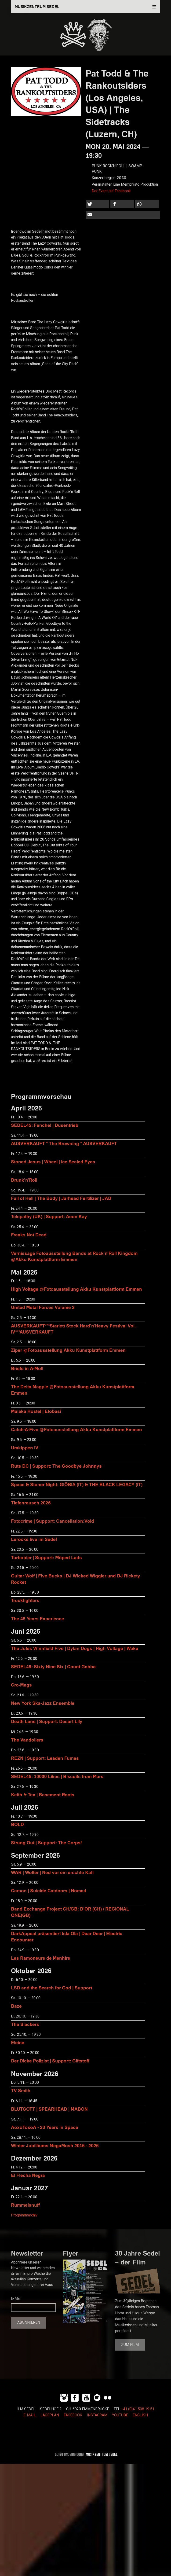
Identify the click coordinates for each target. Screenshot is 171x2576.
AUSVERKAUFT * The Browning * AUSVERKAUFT (64, 1143)
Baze (16, 2006)
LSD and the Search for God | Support (51, 1987)
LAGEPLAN (49, 2415)
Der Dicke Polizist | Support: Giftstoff (50, 2060)
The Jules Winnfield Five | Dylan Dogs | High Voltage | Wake (74, 1648)
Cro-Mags (21, 1684)
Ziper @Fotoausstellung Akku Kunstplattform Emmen (68, 1350)
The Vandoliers (27, 1739)
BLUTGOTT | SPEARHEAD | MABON (49, 2109)
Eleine (17, 2042)
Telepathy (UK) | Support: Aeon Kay (49, 1216)
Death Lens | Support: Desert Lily (46, 1721)
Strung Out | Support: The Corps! (46, 1842)
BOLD (17, 1824)
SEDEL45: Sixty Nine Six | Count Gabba (53, 1666)
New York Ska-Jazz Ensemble (42, 1703)
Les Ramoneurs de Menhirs (40, 1958)
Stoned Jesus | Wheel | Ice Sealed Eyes (53, 1161)
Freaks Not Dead (29, 1234)
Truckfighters (25, 1600)
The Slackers (25, 2024)
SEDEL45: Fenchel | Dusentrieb (44, 1125)
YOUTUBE (120, 2415)
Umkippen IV (24, 1447)
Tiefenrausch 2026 (31, 1502)
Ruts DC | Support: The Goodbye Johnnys (56, 1466)
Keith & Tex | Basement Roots (42, 1794)
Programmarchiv (24, 2215)
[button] (97, 204)
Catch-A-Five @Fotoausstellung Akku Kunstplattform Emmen (76, 1429)
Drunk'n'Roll (24, 1180)
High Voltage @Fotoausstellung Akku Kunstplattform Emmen (76, 1289)
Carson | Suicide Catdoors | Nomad (48, 1890)
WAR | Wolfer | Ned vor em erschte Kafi (52, 1872)
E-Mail (16, 2298)
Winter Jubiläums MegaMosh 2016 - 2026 (55, 2145)
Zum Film (130, 2345)
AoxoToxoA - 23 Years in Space (44, 2127)
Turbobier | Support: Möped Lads (46, 1557)
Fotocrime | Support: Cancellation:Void (52, 1521)
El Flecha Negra (28, 2175)
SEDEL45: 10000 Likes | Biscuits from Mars (57, 1776)
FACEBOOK (73, 2415)
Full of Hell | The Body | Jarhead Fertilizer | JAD (61, 1198)
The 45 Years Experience (37, 1618)
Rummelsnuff (25, 2205)
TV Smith (20, 2090)
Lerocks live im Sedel (34, 1539)
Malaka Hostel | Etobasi (36, 1411)
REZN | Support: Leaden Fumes (45, 1758)
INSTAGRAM (97, 2415)
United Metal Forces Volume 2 (43, 1307)
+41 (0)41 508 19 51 (137, 2409)
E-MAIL (29, 2415)
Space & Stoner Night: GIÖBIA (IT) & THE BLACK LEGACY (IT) (76, 1484)
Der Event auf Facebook (111, 191)
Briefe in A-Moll (27, 1368)
